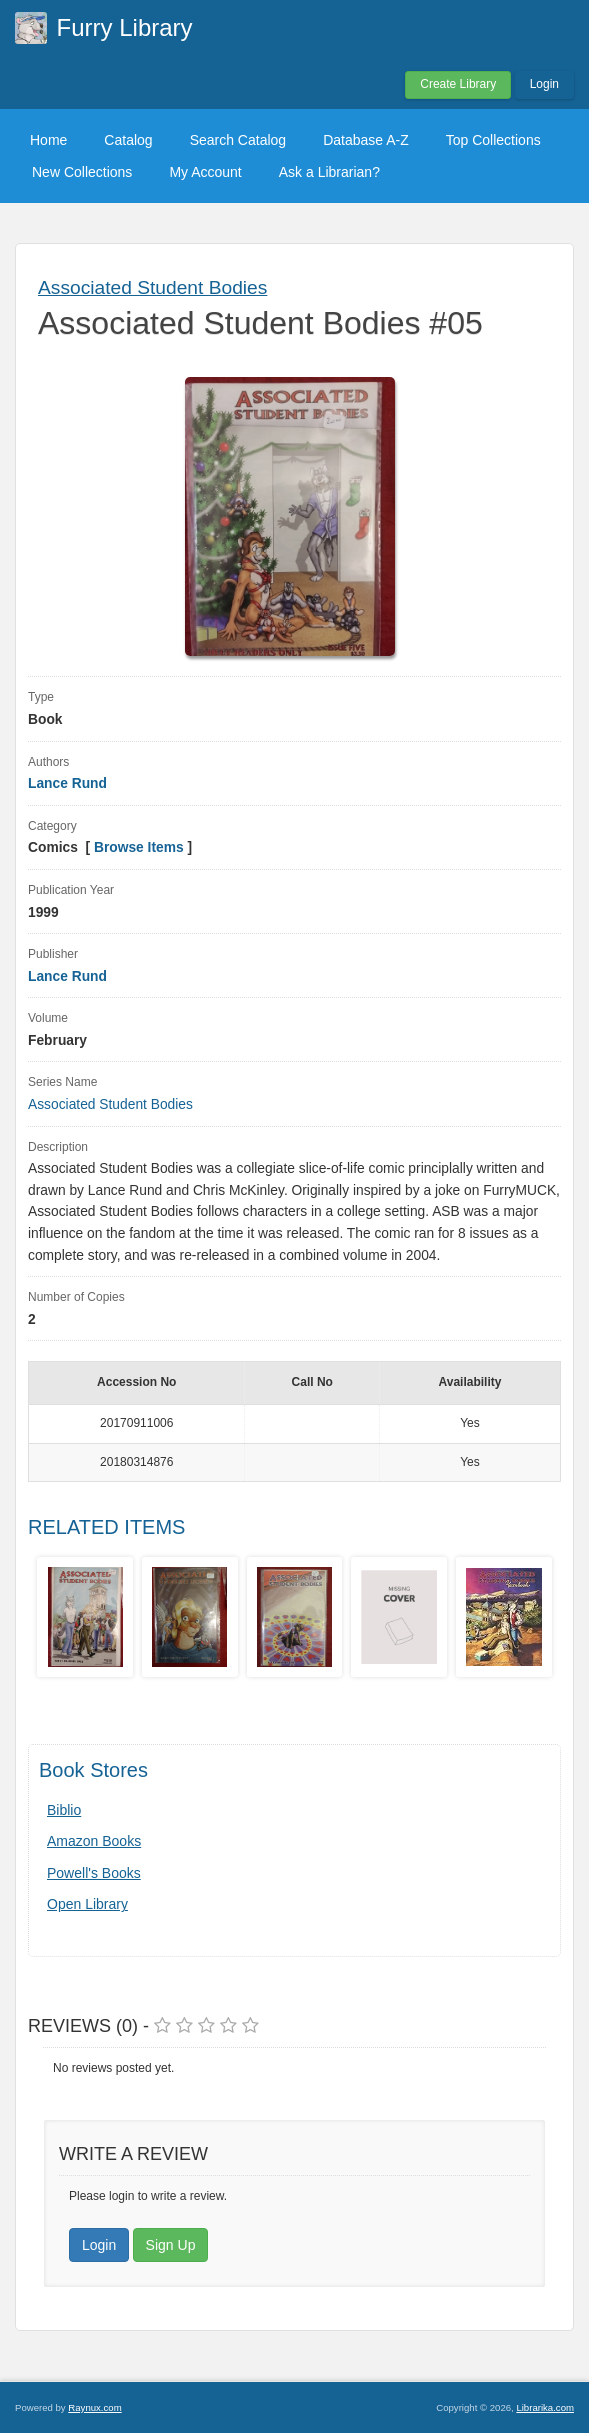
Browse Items (139, 847)
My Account (205, 172)
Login (544, 84)
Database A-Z (366, 140)
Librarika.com (545, 2407)
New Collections (82, 172)
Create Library (458, 84)
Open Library (87, 1904)
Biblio (64, 1810)
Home (48, 140)
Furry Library (125, 27)
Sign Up (171, 2245)
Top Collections (493, 140)
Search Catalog (238, 140)
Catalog (128, 140)
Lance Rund (67, 783)
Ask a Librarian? (329, 172)
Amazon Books (94, 1841)
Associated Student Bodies (152, 287)
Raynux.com (94, 2407)
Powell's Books (94, 1873)
